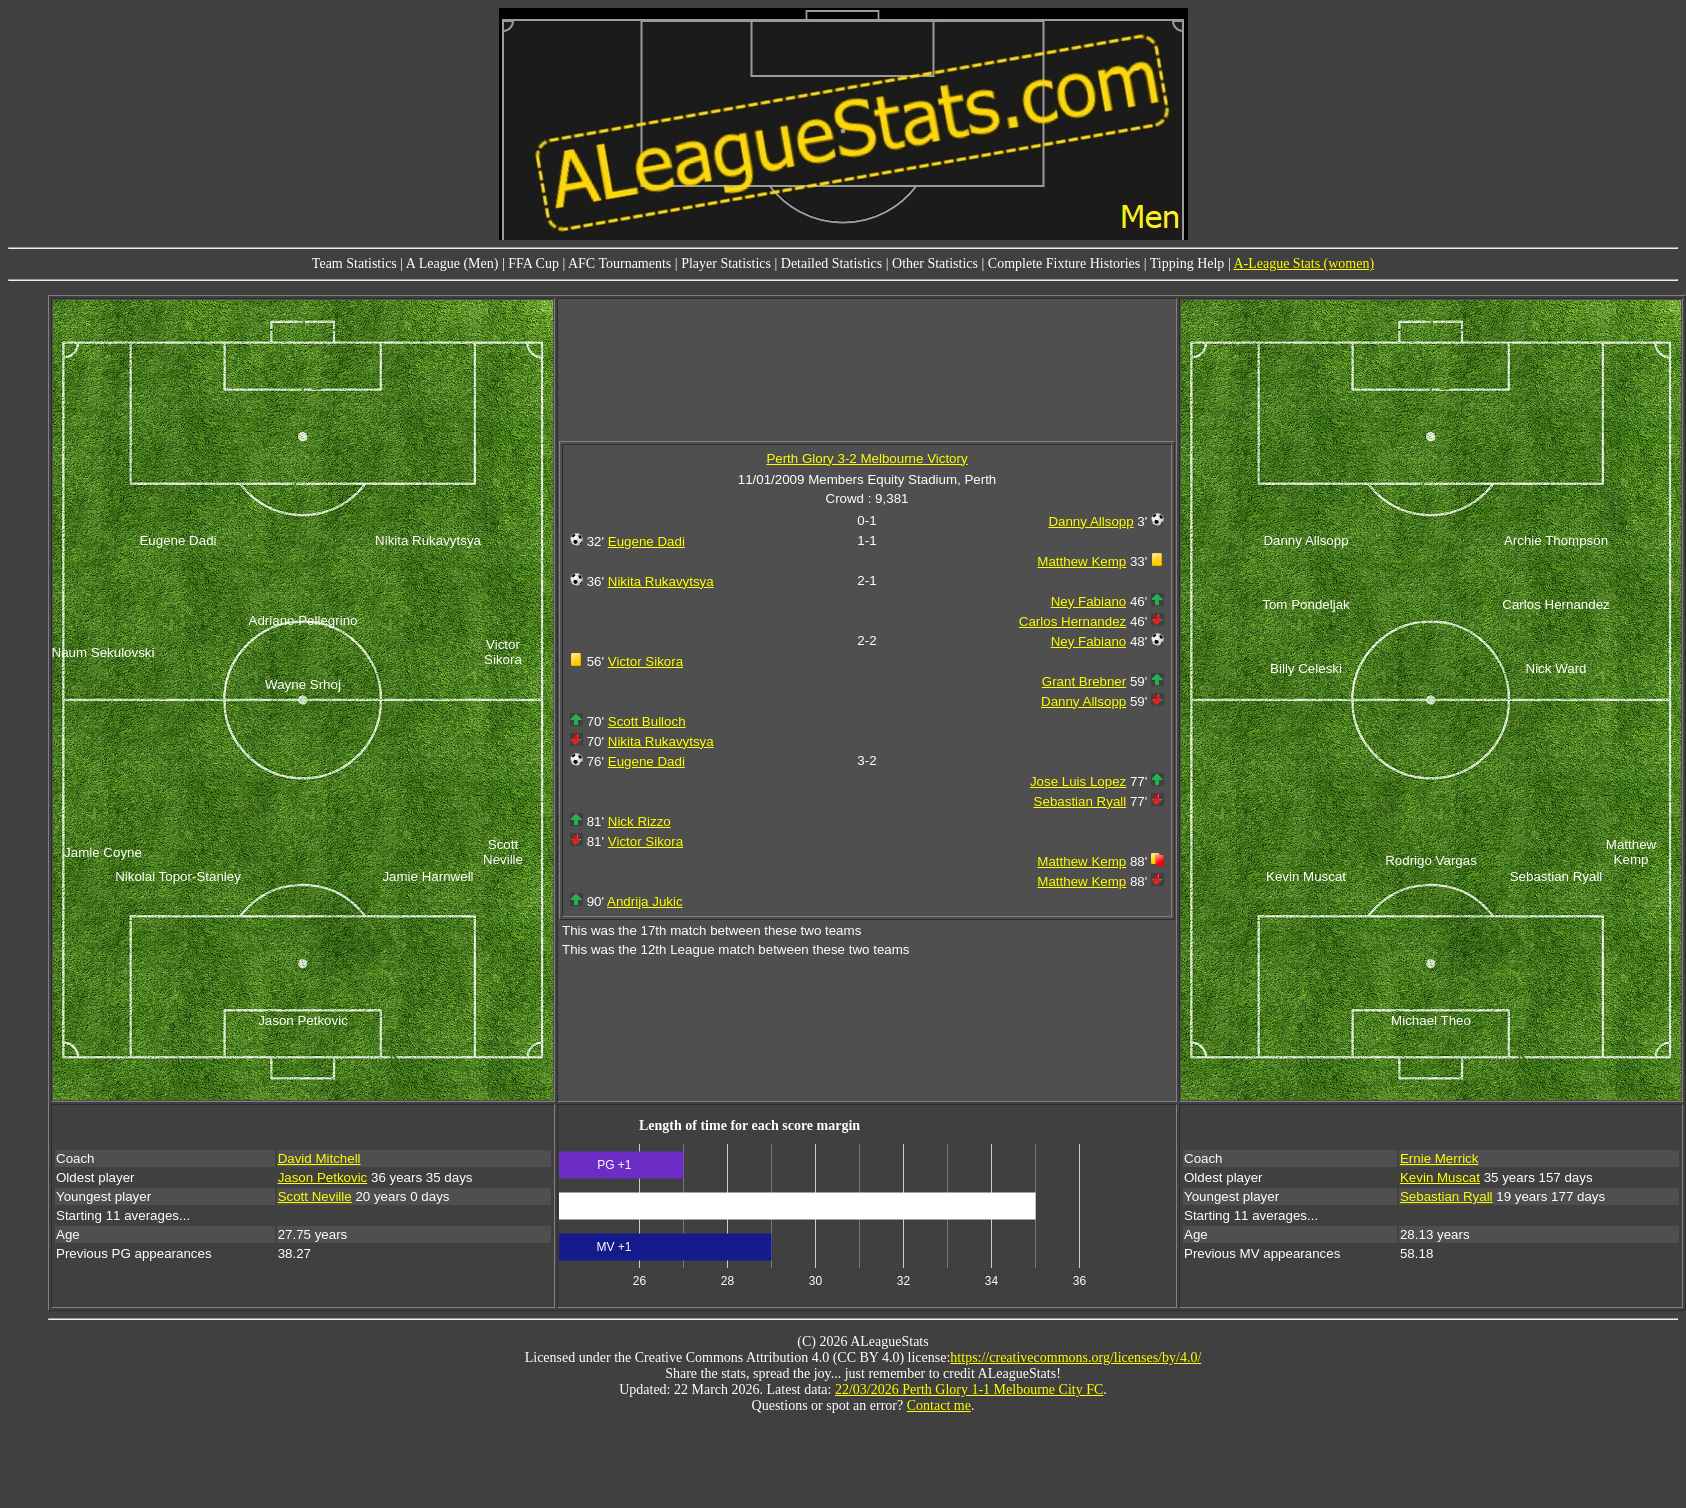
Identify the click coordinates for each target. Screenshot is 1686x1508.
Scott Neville (315, 1196)
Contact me (939, 1405)
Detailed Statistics (831, 263)
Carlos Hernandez (1072, 621)
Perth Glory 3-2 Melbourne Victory (866, 458)
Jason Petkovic (323, 1177)
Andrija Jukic (645, 901)
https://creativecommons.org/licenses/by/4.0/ (1075, 1357)
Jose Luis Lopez (1078, 781)
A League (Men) (452, 263)
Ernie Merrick (1439, 1158)
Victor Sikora (645, 661)
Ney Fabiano (1089, 601)
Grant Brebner (1084, 681)
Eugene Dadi (646, 541)
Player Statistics (726, 263)
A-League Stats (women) (1303, 263)
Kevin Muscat (1440, 1177)
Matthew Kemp (1081, 561)
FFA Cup (533, 263)
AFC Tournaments (619, 263)
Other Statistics (935, 263)
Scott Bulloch (647, 721)
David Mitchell (319, 1158)
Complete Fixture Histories (1064, 263)
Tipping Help (1187, 263)
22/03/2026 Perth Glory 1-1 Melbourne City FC (969, 1389)
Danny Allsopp (1090, 521)
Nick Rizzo (639, 821)
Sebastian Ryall (1080, 801)
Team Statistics (354, 263)
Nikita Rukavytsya (661, 581)
